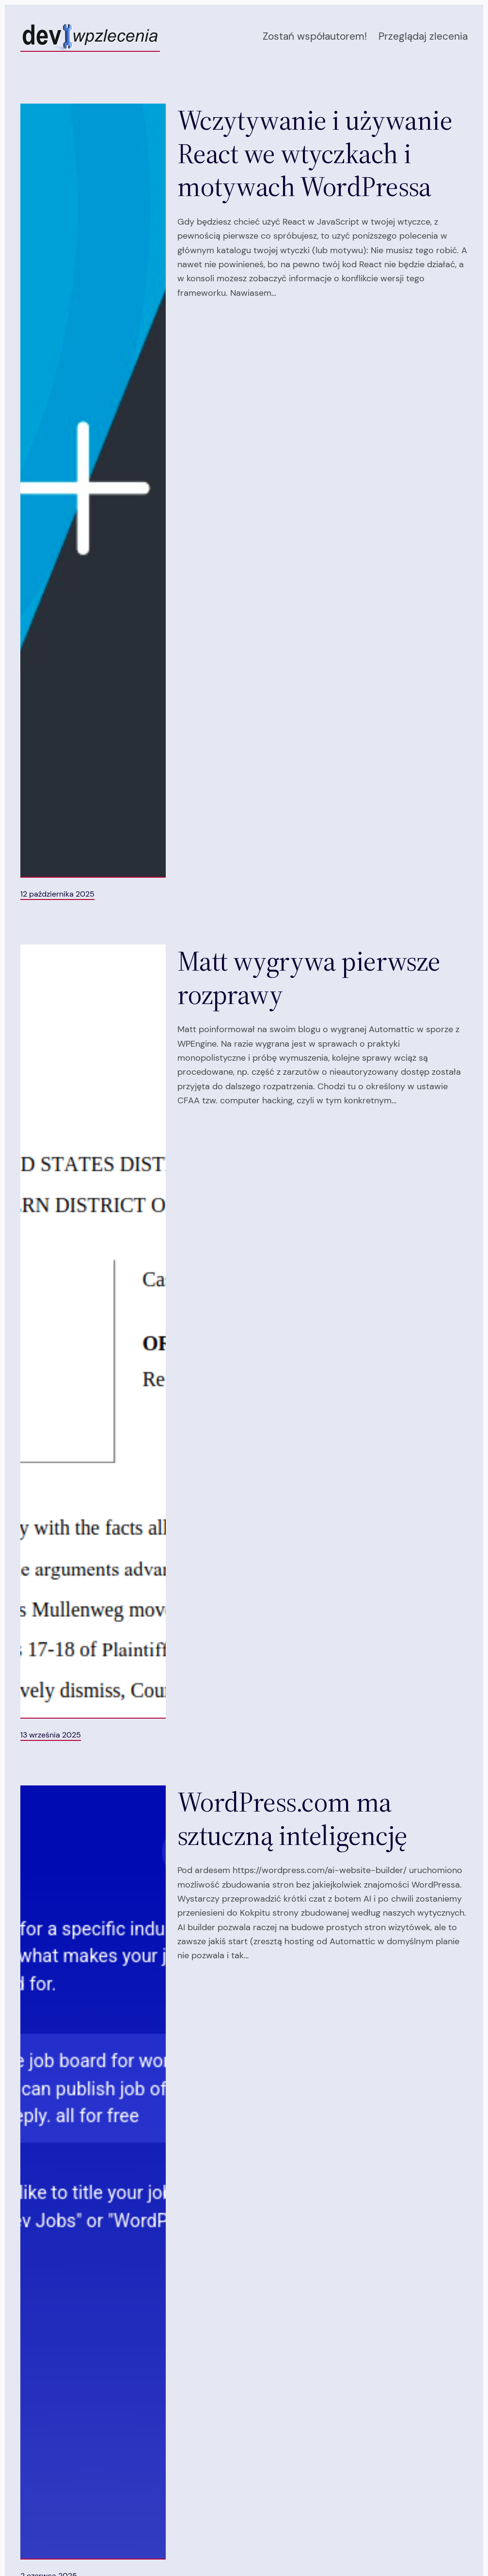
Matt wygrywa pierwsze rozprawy (309, 978)
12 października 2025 (57, 894)
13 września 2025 (50, 1735)
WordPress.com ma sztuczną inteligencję (292, 1818)
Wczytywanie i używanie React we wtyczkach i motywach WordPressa (314, 153)
